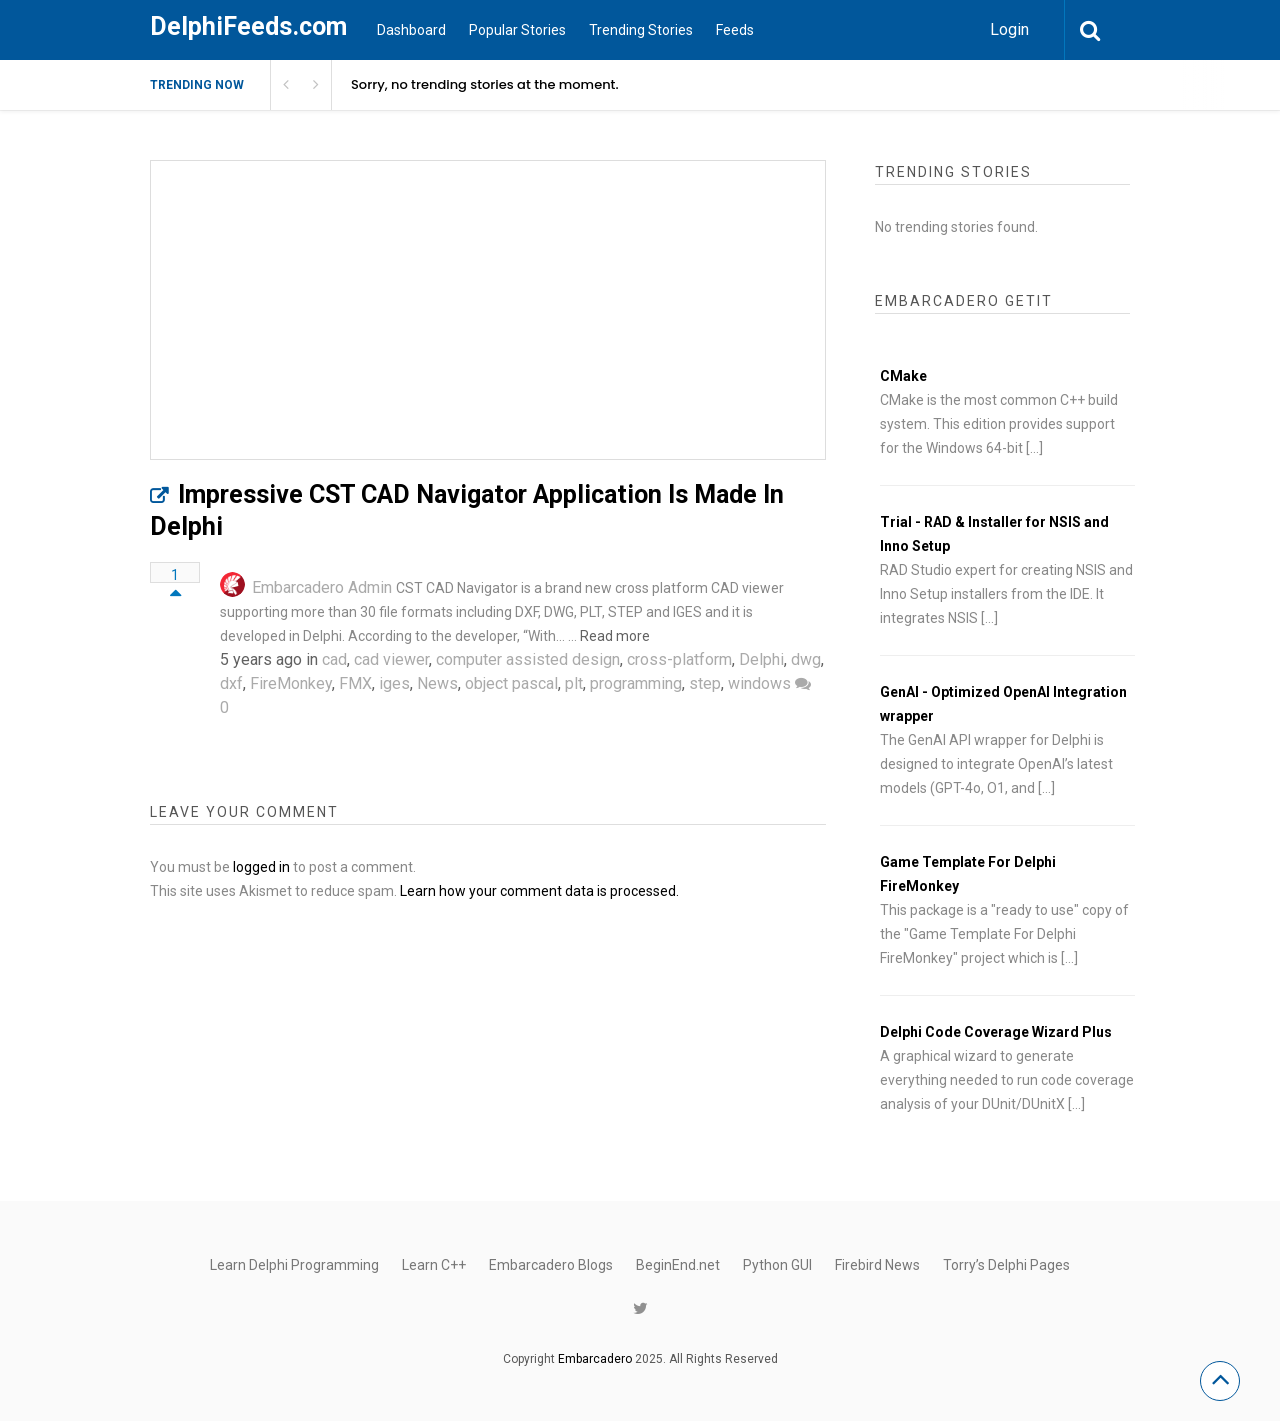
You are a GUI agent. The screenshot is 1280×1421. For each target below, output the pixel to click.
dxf (231, 683)
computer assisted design (528, 659)
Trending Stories (641, 30)
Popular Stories (517, 30)
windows (759, 683)
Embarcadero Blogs (551, 1265)
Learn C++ (434, 1265)
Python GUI (777, 1265)
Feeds (735, 30)
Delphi (761, 659)
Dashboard (411, 30)
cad (334, 659)
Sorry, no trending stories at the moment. (485, 84)
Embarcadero (595, 1359)
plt (574, 683)
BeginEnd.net (678, 1265)
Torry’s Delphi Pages (1006, 1265)
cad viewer (391, 659)
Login (1009, 29)
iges (394, 683)
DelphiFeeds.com (248, 26)
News (437, 683)
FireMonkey (291, 683)
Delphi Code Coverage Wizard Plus (996, 1032)
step (705, 683)
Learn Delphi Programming (294, 1265)
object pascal (511, 683)
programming (636, 683)
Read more (615, 636)
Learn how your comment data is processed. (539, 891)
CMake (903, 376)
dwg (806, 659)
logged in (261, 867)
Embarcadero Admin (322, 587)
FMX (355, 683)
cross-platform (679, 659)
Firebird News (877, 1265)
